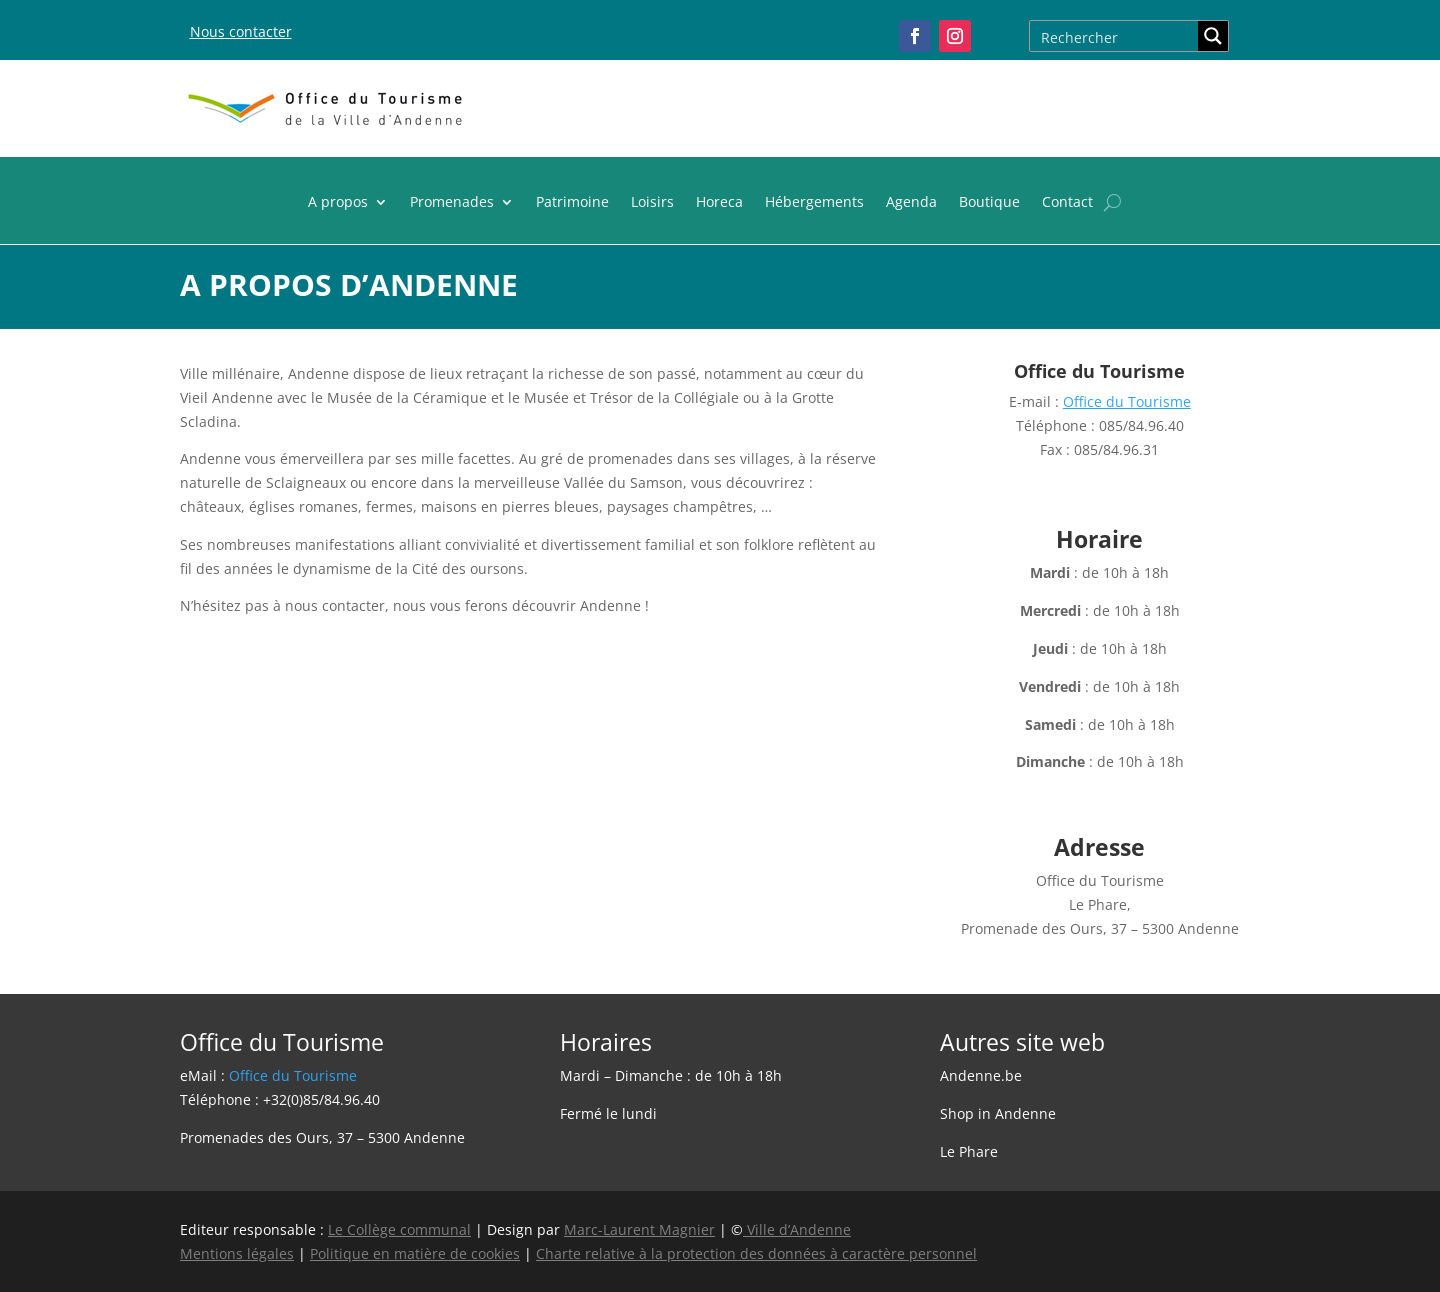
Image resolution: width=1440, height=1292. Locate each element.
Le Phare (969, 1151)
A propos (338, 203)
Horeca (719, 203)
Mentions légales (237, 1253)
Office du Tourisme (1127, 401)
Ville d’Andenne (797, 1229)
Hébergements (814, 203)
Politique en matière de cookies (415, 1253)
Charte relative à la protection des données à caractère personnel (756, 1253)
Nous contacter (241, 31)
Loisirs (652, 203)
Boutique (989, 203)
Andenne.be (981, 1075)
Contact (1067, 203)
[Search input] (1115, 36)
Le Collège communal (399, 1229)
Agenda (911, 203)
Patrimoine (572, 203)
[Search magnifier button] (1213, 36)
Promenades (452, 203)
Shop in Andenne (998, 1113)
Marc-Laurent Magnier (639, 1229)
